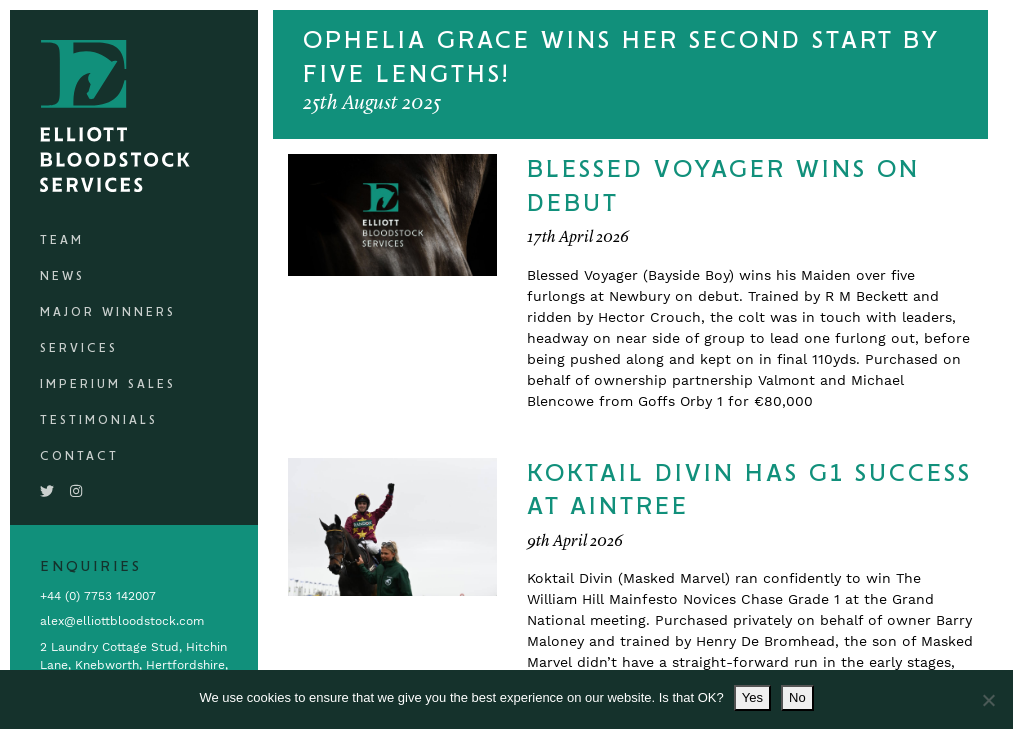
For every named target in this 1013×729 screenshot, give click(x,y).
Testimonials (99, 420)
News (62, 276)
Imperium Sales (108, 384)
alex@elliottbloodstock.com (122, 621)
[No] (988, 700)
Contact (79, 456)
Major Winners (108, 312)
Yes (752, 697)
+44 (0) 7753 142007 (98, 596)
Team (62, 240)
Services (79, 348)
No (797, 697)
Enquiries (91, 567)
